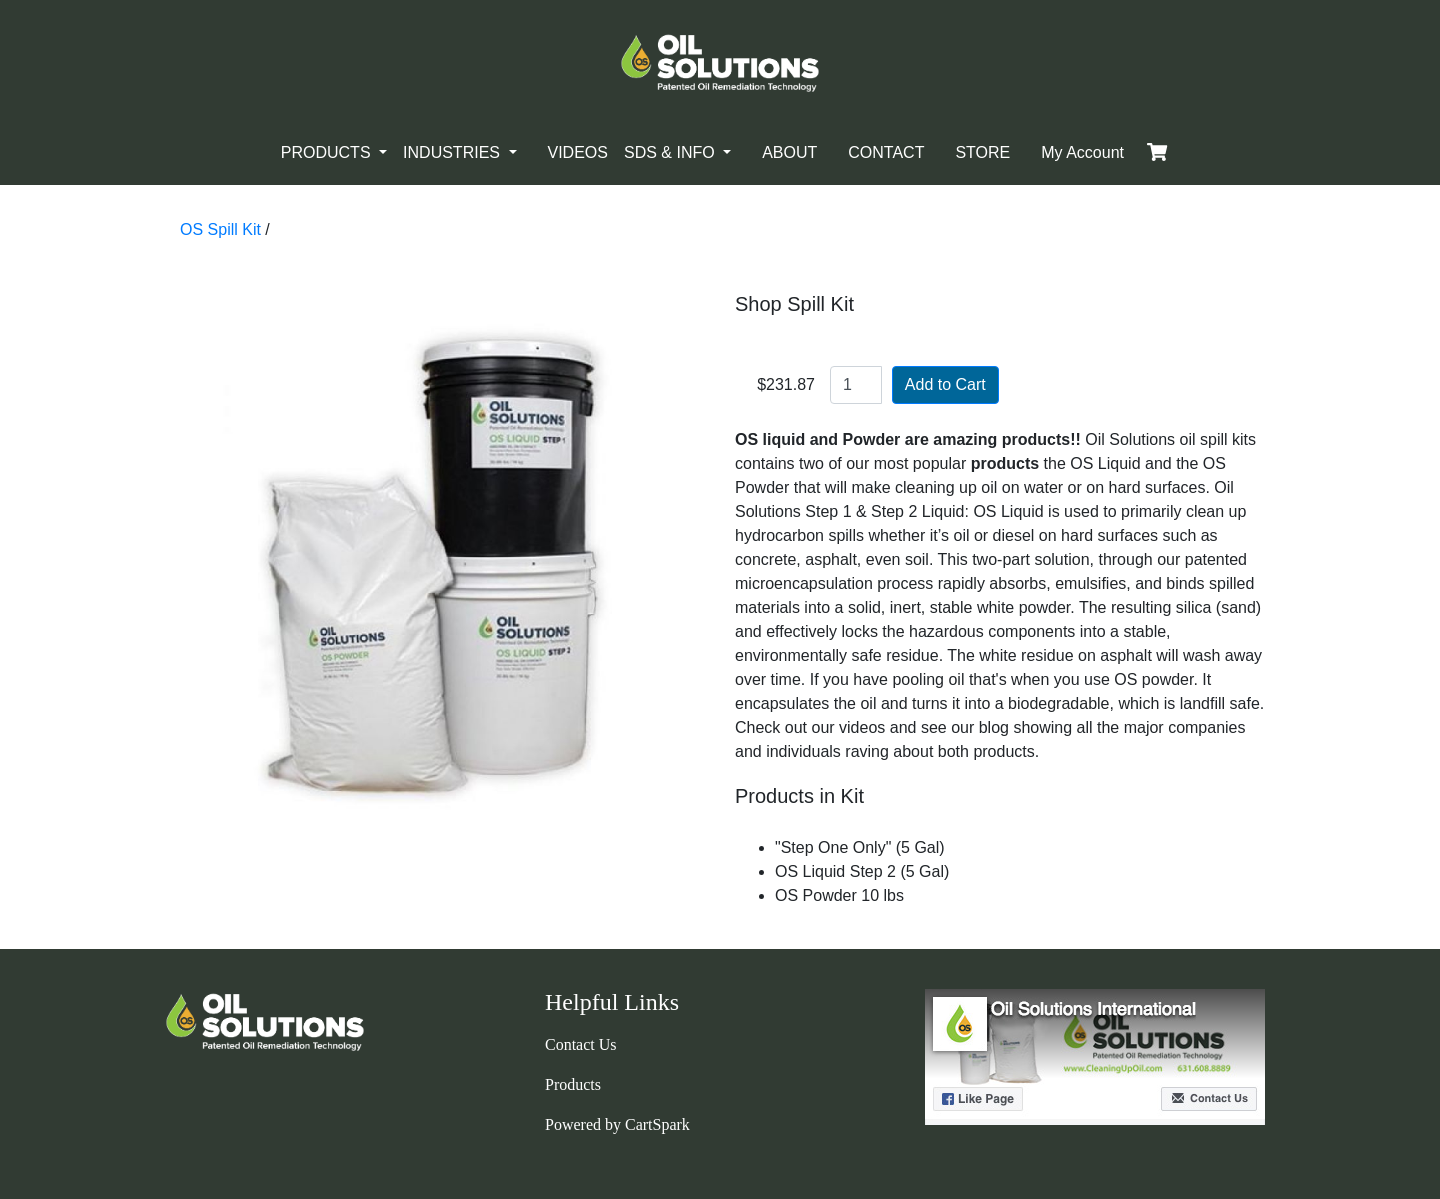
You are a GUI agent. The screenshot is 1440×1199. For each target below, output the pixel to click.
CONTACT (886, 152)
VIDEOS (578, 152)
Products (573, 1084)
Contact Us (581, 1044)
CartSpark (657, 1124)
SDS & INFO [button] (671, 152)
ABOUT (789, 152)
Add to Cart (945, 384)
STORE (982, 152)
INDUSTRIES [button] (453, 152)
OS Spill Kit (220, 229)
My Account (1082, 152)
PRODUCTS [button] (328, 152)
